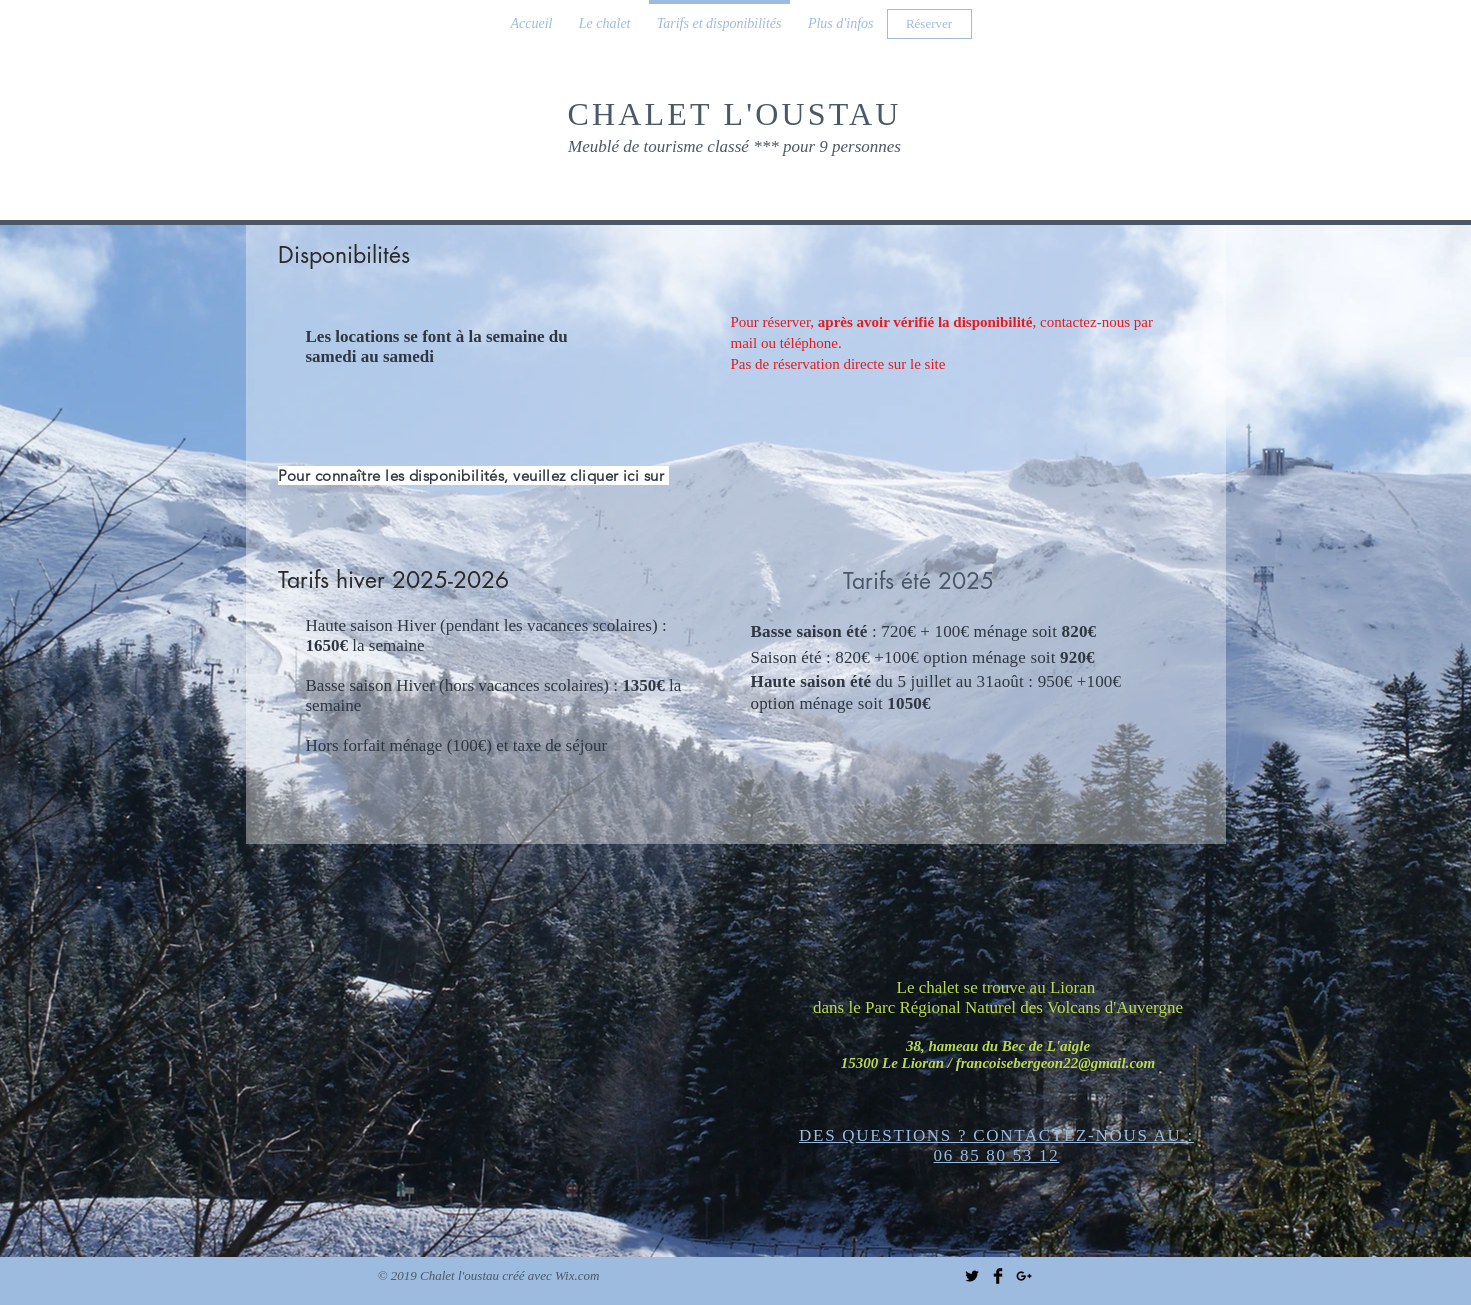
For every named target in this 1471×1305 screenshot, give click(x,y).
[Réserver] (929, 24)
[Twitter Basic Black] (972, 1276)
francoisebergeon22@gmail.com (1056, 1063)
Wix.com (577, 1275)
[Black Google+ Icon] (1024, 1276)
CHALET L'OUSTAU (734, 114)
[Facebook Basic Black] (998, 1276)
